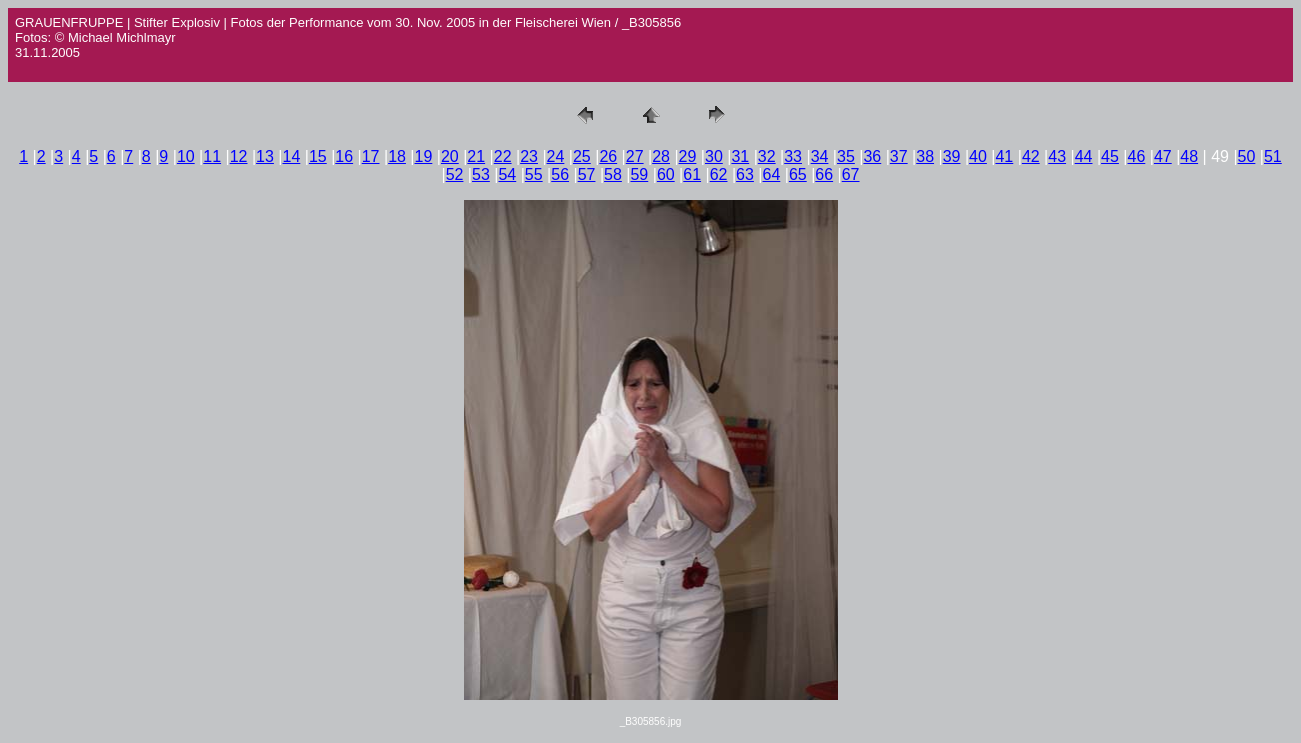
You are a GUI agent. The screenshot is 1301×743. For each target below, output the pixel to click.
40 (978, 156)
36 (872, 156)
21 (476, 156)
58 (613, 174)
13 (265, 156)
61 (692, 174)
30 (714, 156)
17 (371, 156)
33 (793, 156)
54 (507, 174)
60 (666, 174)
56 (560, 174)
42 (1031, 156)
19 (424, 156)
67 (851, 174)
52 (455, 174)
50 (1247, 156)
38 (925, 156)
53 (481, 174)
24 (556, 156)
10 (186, 156)
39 (952, 156)
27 (635, 156)
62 (719, 174)
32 (767, 156)
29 (688, 156)
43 (1057, 156)
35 (846, 156)
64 (772, 174)
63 (745, 174)
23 (529, 156)
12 (239, 156)
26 (608, 156)
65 (798, 174)
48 (1189, 156)
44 (1084, 156)
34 (820, 156)
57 (587, 174)
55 (534, 174)
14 (292, 156)
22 (503, 156)
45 (1110, 156)
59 (639, 174)
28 (661, 156)
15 (318, 156)
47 (1163, 156)
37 (899, 156)
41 (1004, 156)
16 (344, 156)
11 (212, 156)
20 (450, 156)
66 (824, 174)
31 (740, 156)
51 (1273, 156)
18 (397, 156)
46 (1137, 156)
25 (582, 156)
